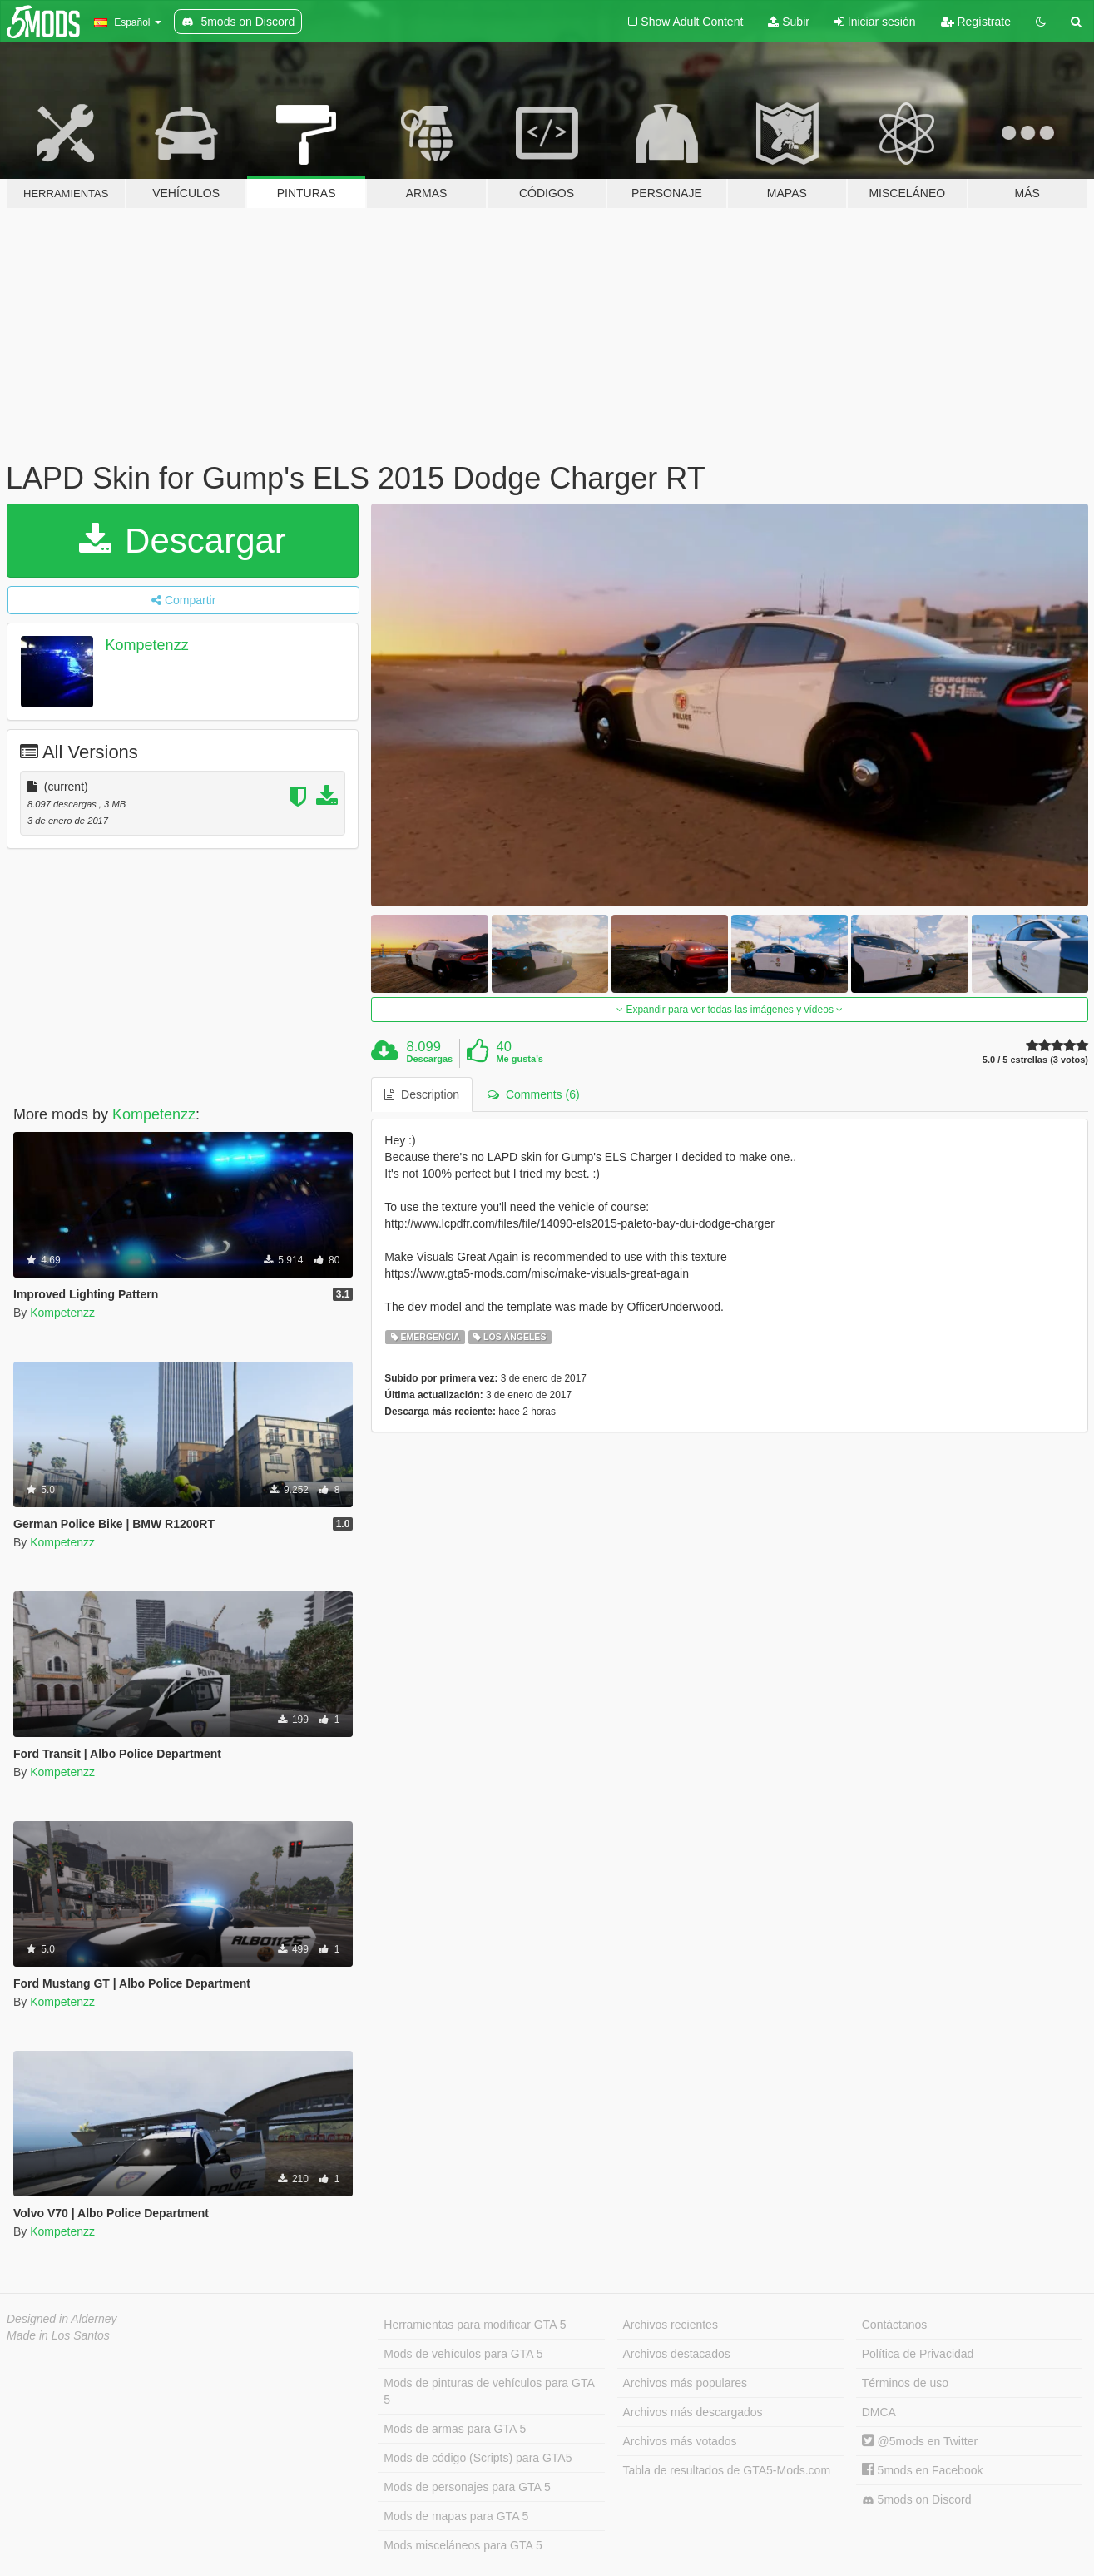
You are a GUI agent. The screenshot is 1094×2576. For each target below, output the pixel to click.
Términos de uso (905, 2383)
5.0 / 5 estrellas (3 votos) (1035, 1060)
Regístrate (976, 21)
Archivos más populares (685, 2383)
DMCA (879, 2412)
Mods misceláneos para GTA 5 (463, 2545)
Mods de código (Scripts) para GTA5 (478, 2457)
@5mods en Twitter (920, 2441)
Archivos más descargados (693, 2412)
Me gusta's (519, 1059)
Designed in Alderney (62, 2318)
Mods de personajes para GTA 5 (467, 2487)
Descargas (430, 1059)
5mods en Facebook (922, 2470)
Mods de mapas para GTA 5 (456, 2516)
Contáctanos (895, 2324)
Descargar (182, 540)
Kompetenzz (147, 645)
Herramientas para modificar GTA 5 (475, 2324)
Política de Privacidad (918, 2353)
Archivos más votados (680, 2441)
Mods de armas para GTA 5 (455, 2428)
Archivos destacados (676, 2353)
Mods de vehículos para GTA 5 (463, 2353)
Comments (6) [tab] (533, 1094)
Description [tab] (421, 1094)
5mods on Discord (917, 2500)
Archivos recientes (670, 2324)
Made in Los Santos (58, 2335)
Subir (788, 21)
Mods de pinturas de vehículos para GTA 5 (489, 2391)
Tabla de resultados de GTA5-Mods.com (727, 2470)
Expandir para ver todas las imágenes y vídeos (729, 1009)
